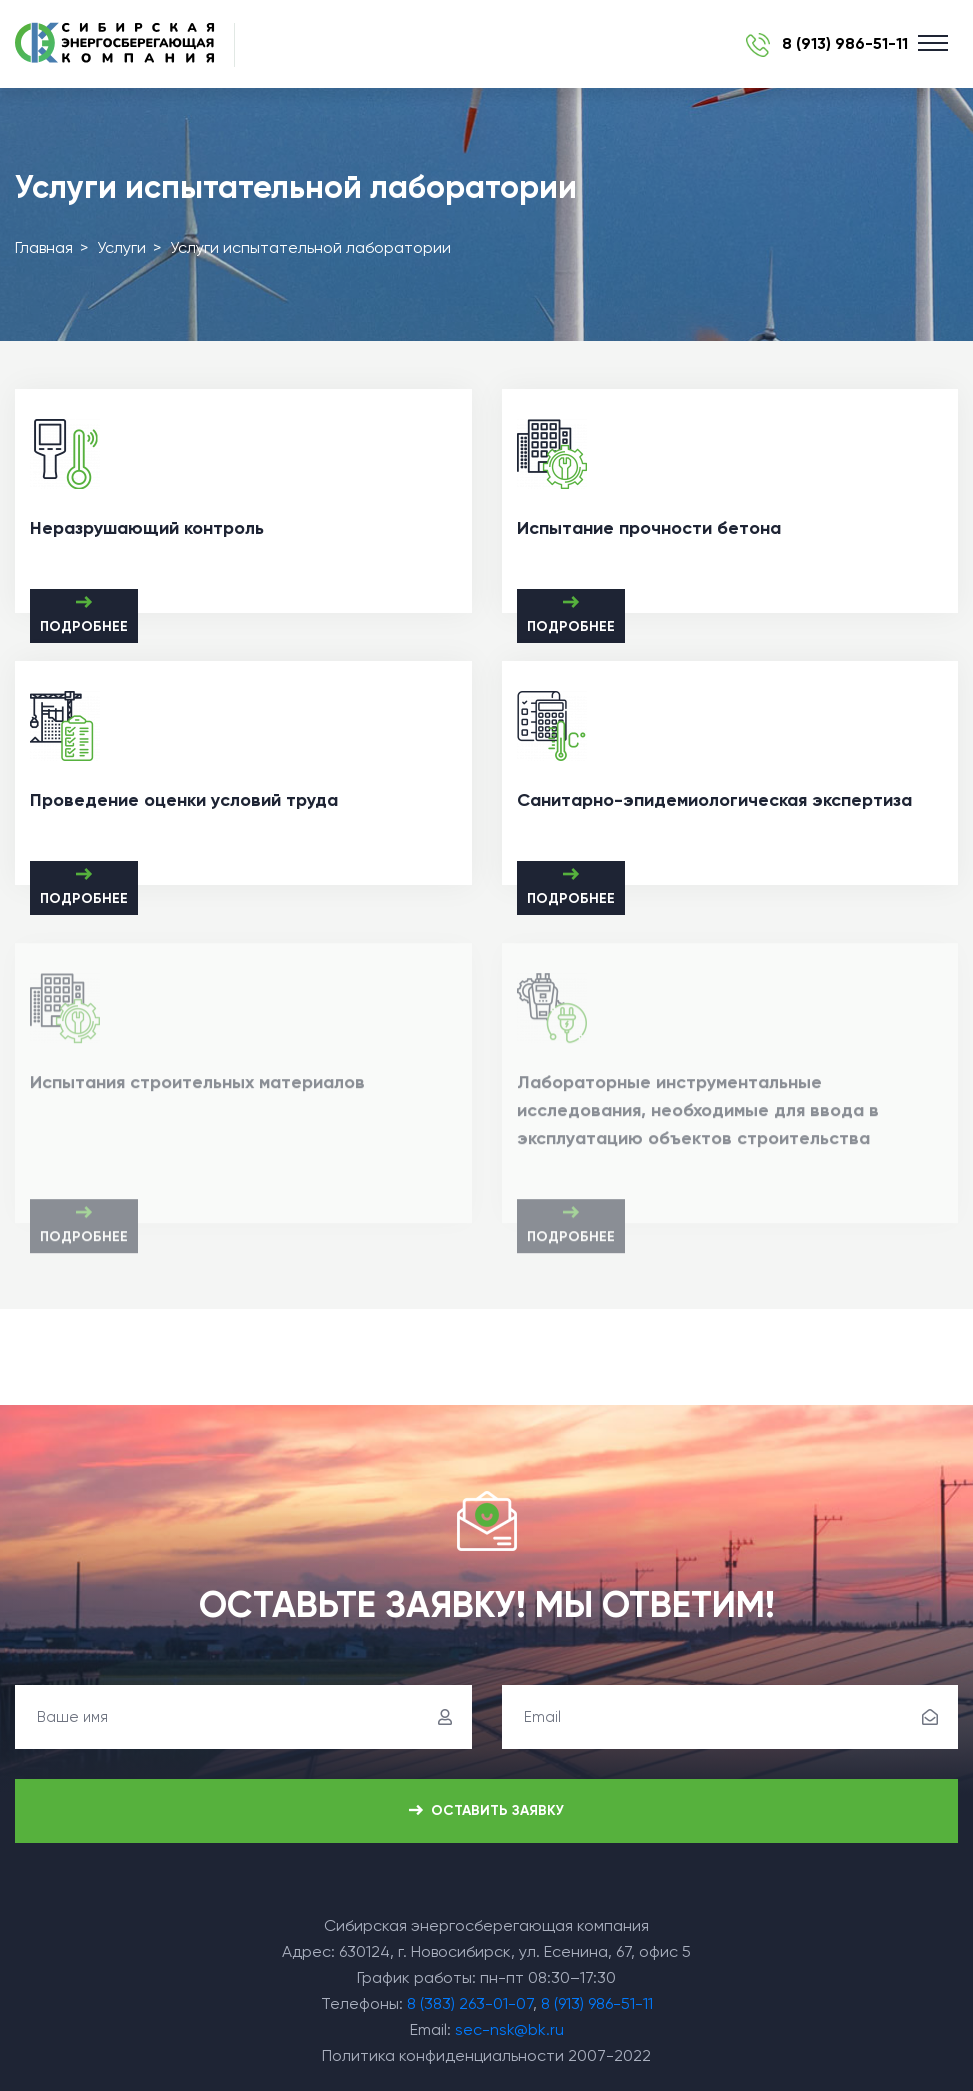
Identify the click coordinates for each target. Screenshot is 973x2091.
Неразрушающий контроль (147, 528)
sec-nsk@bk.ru (509, 2029)
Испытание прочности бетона (649, 528)
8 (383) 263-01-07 (470, 2003)
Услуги (121, 247)
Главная (44, 247)
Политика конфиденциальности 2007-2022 (486, 2055)
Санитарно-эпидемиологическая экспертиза (714, 800)
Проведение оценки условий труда (184, 800)
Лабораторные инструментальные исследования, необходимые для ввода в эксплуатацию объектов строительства (698, 1115)
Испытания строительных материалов (197, 1087)
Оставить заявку (486, 1811)
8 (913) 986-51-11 (597, 2003)
